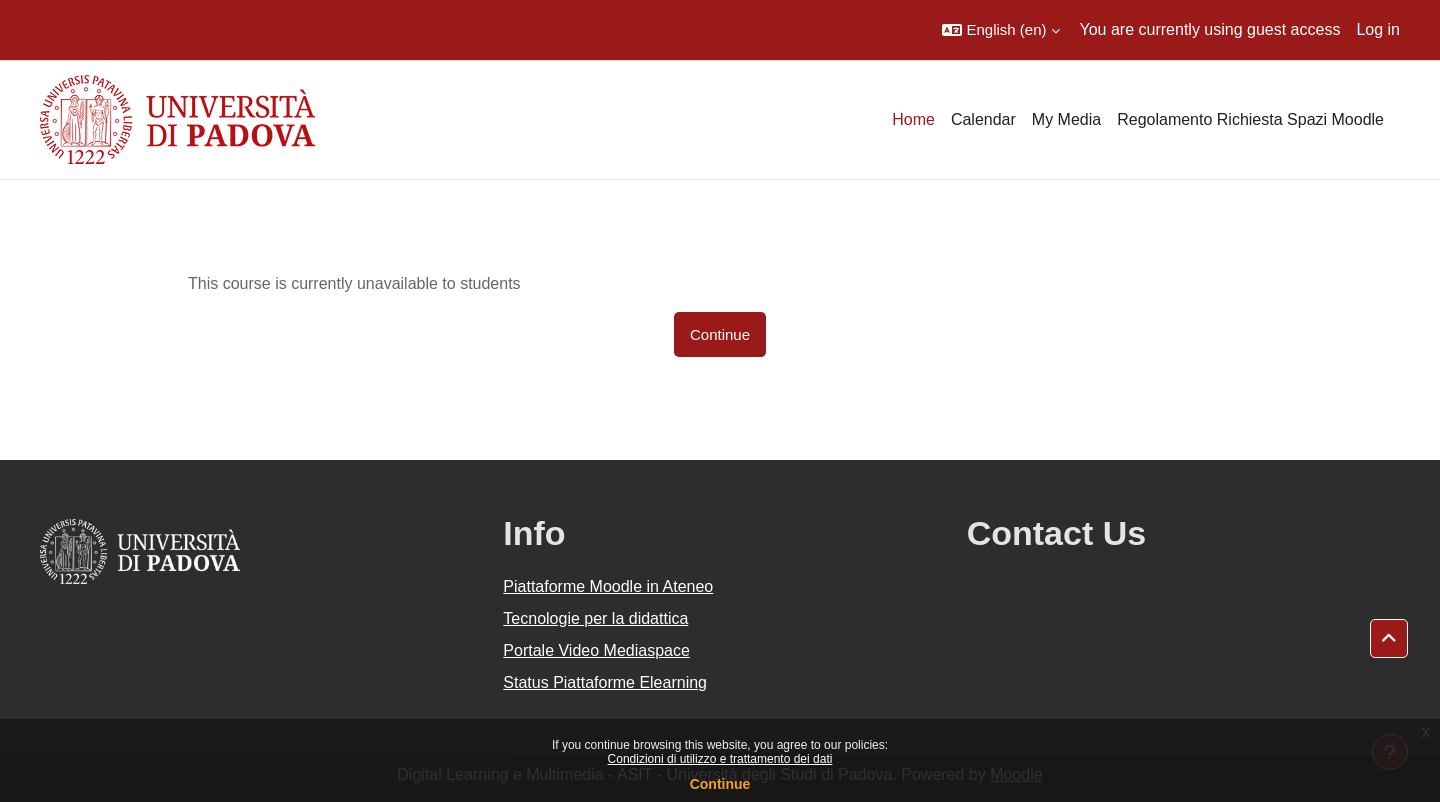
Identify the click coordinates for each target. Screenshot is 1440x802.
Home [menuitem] (913, 119)
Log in (1378, 29)
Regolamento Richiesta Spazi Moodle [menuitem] (1250, 119)
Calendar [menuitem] (983, 119)
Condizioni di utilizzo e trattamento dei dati (720, 759)
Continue (720, 784)
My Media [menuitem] (1066, 119)
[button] (1000, 30)
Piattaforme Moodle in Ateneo (608, 586)
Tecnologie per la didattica (595, 618)
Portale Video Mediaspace (596, 650)
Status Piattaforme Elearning (605, 682)
